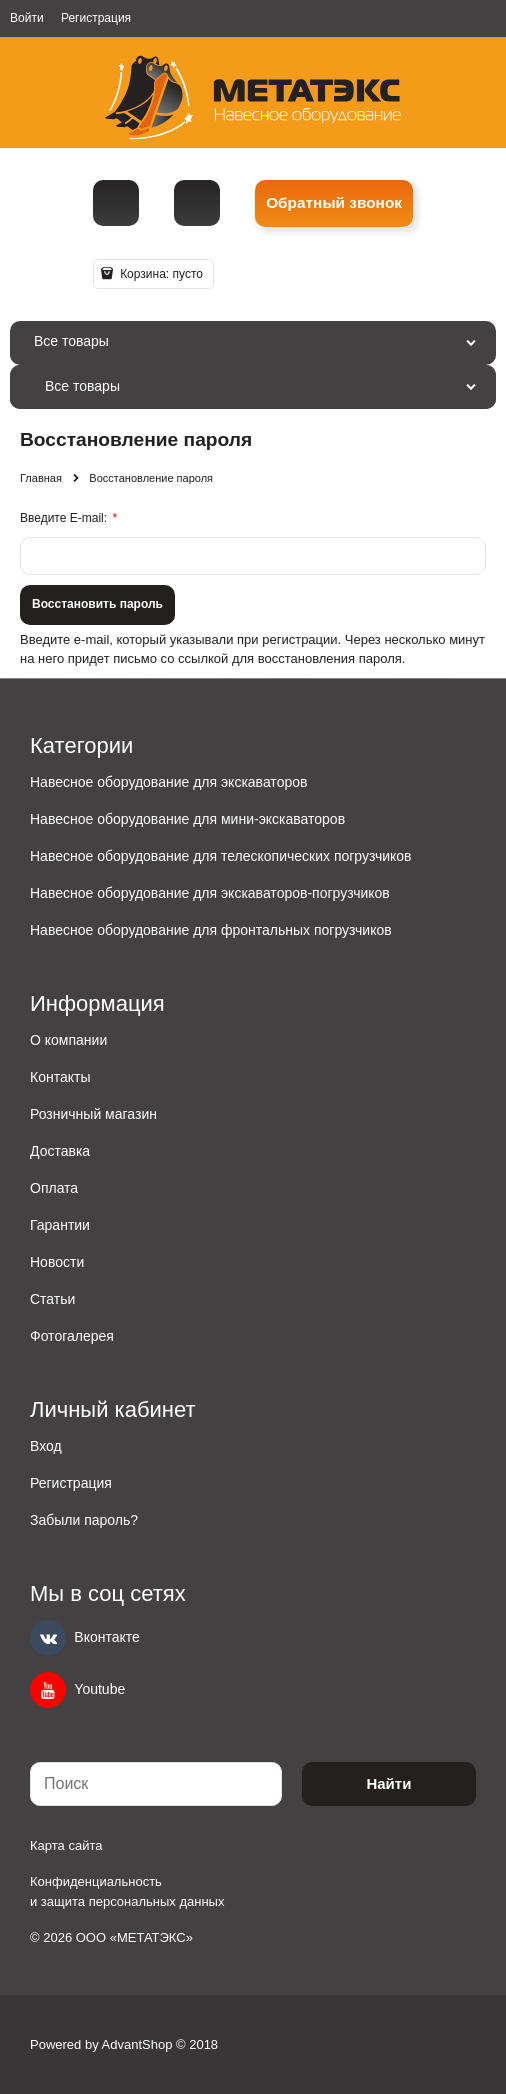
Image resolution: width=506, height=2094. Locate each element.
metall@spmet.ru (197, 203)
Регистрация (96, 18)
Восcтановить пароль (97, 604)
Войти (27, 18)
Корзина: (160, 274)
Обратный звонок (334, 202)
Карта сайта (66, 1845)
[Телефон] (116, 203)
